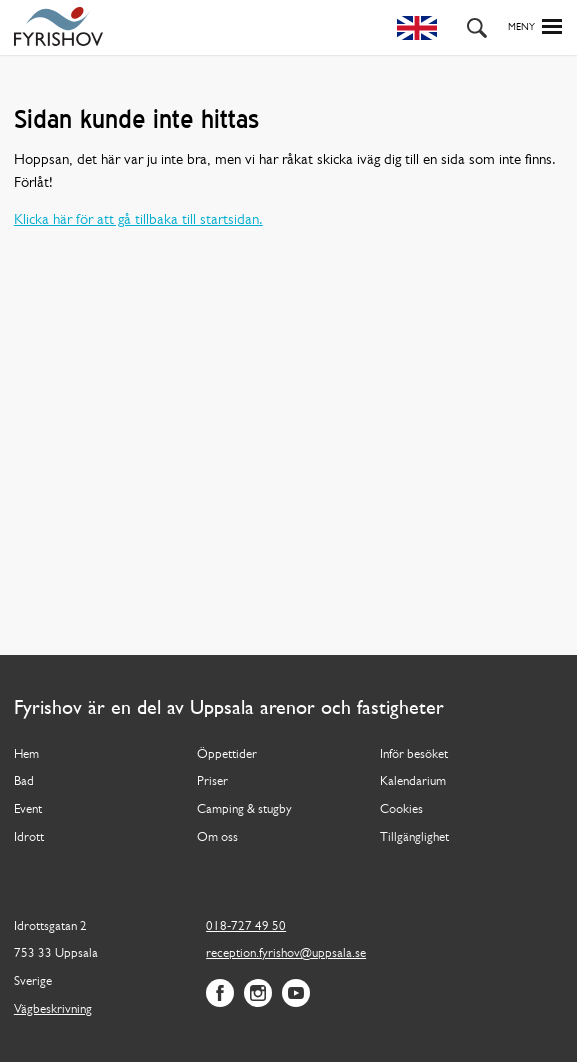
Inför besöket (414, 754)
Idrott (29, 837)
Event (28, 809)
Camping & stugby (244, 809)
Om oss (217, 837)
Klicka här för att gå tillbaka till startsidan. (138, 220)
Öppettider (227, 754)
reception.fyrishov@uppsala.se (286, 953)
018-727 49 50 (246, 926)
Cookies (401, 809)
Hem (26, 754)
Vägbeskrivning (53, 1009)
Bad (24, 781)
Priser (212, 781)
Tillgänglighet (414, 837)
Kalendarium (413, 781)
